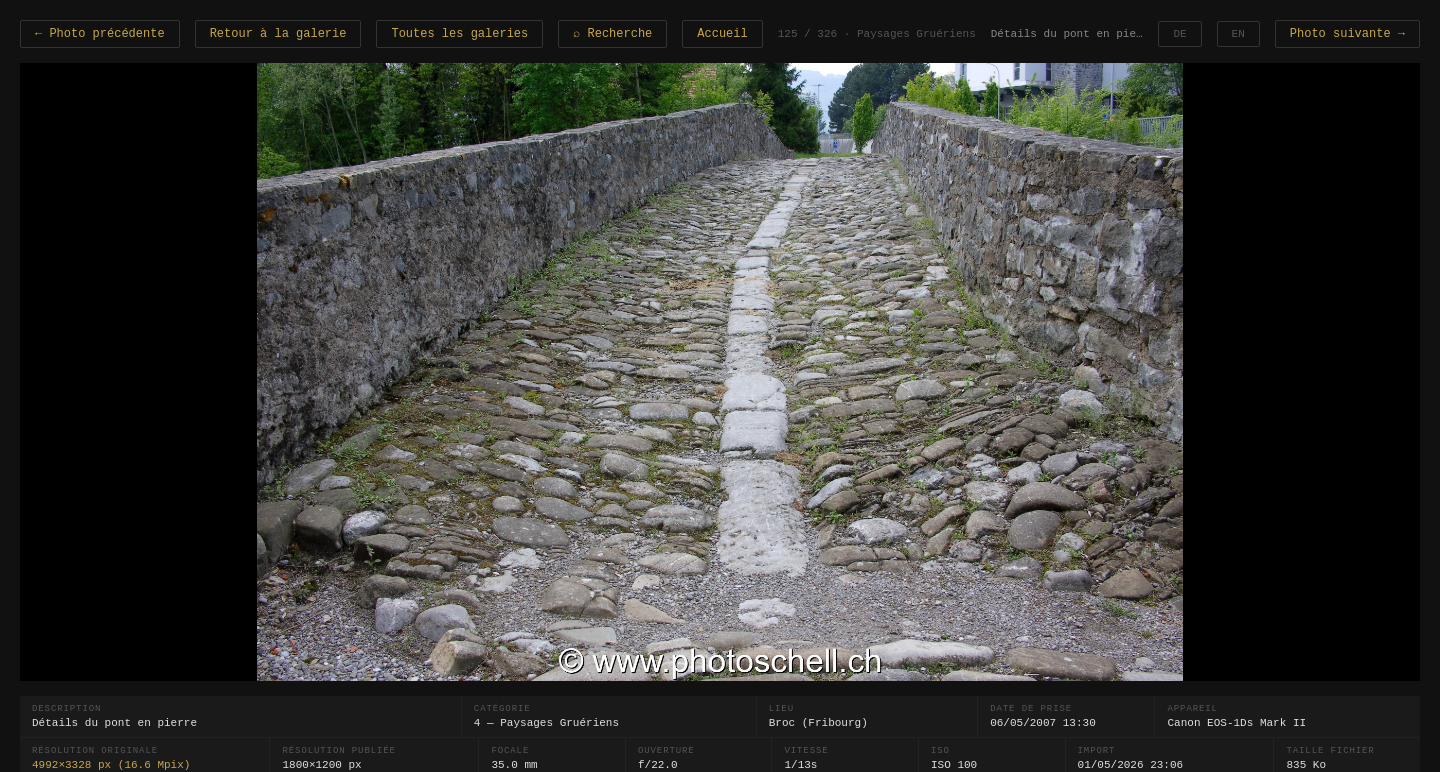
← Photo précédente (100, 34)
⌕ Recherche (612, 34)
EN (1238, 34)
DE (1179, 34)
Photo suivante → (1347, 34)
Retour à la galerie (278, 34)
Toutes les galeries (459, 34)
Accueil (722, 34)
